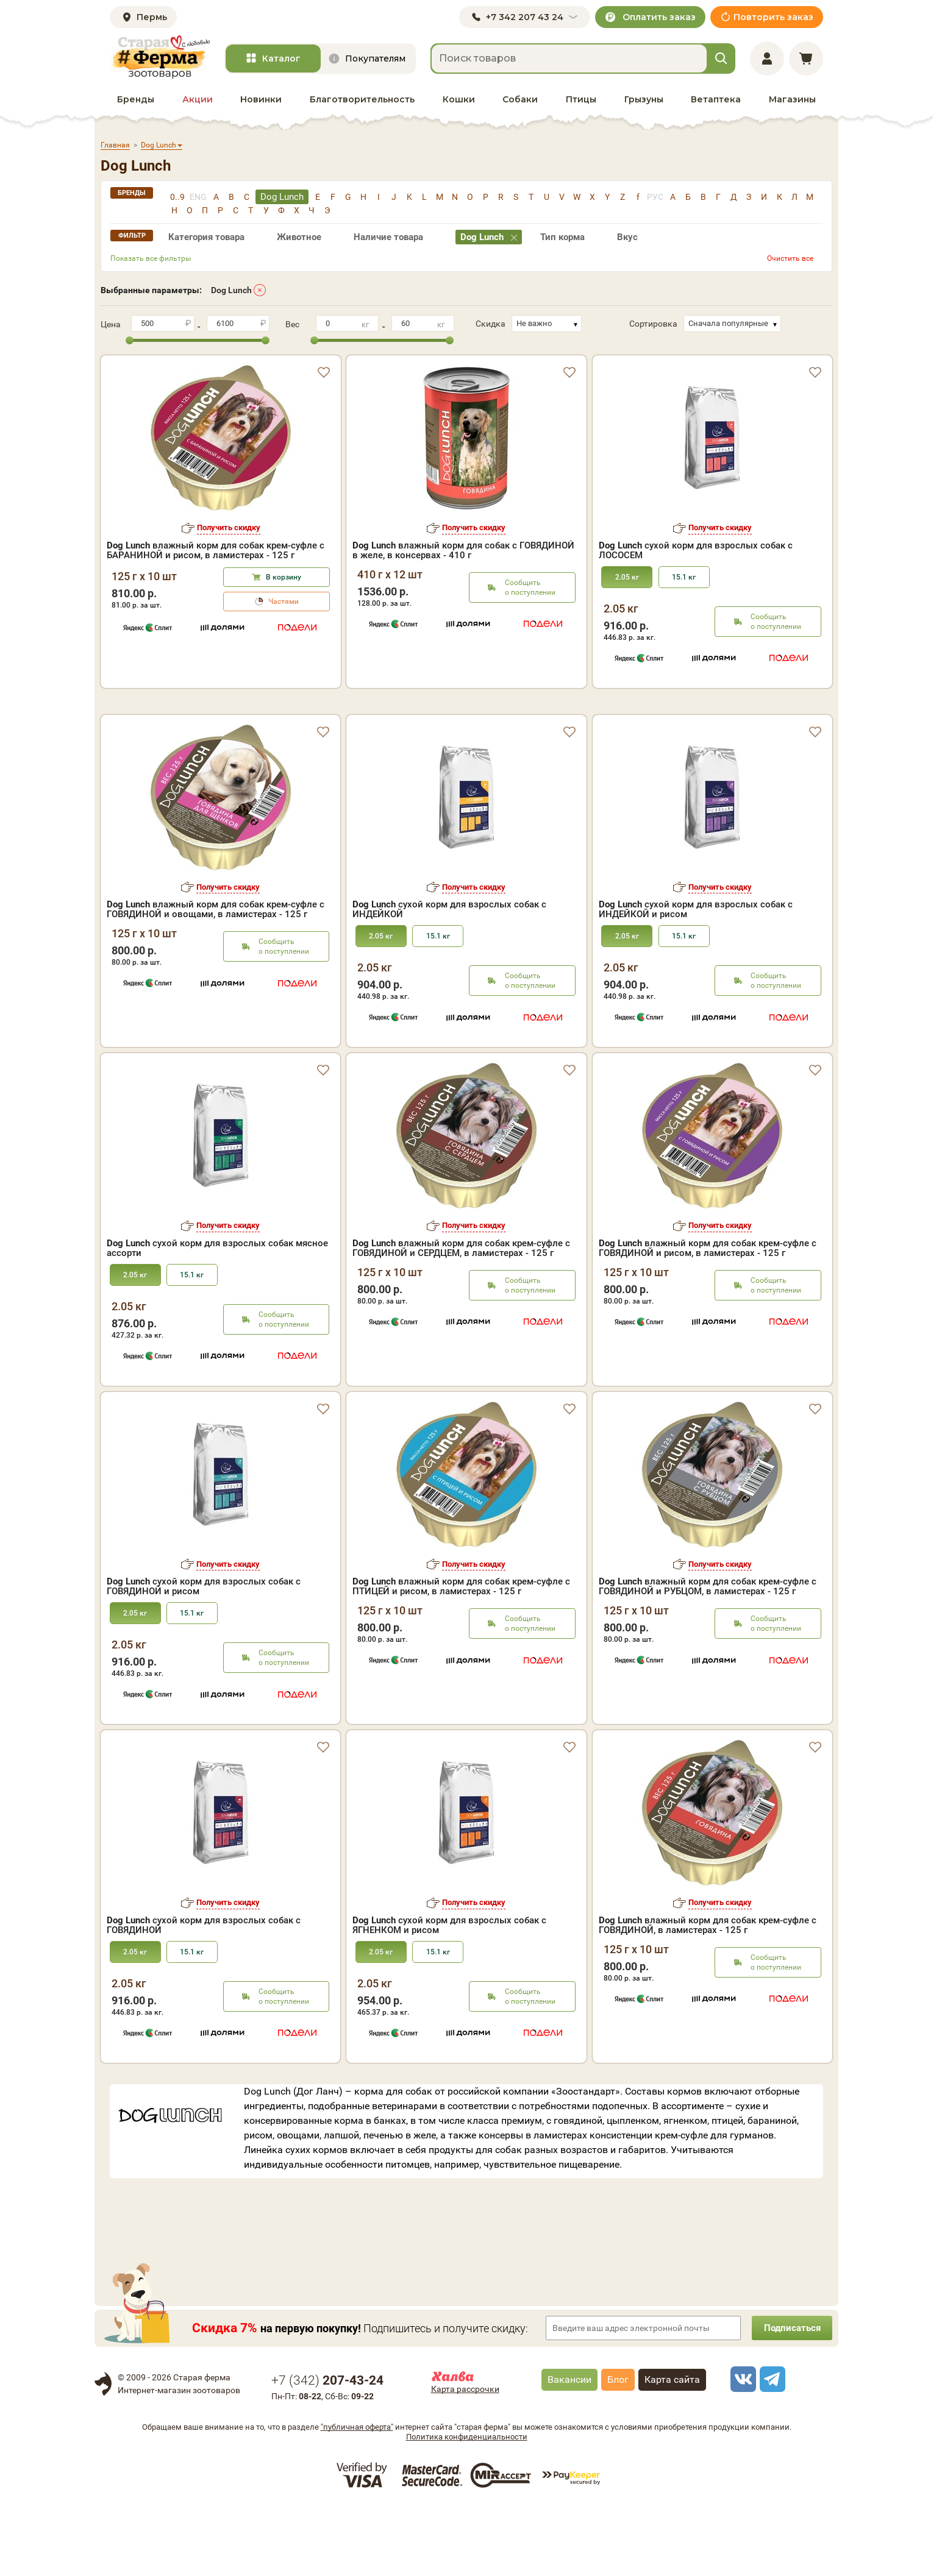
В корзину (283, 577)
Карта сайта (672, 2448)
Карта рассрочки (465, 2458)
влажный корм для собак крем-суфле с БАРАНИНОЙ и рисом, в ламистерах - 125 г (215, 550)
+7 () (327, 2449)
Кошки (459, 99)
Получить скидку (228, 527)
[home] (160, 57)
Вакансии (569, 2448)
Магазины (792, 99)
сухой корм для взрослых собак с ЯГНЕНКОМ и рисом (449, 1994)
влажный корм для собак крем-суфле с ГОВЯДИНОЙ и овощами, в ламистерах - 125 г (215, 978)
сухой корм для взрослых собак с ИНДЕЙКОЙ (449, 978)
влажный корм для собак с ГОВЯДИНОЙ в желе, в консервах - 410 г (463, 550)
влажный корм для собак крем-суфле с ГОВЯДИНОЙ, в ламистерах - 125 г (707, 1994)
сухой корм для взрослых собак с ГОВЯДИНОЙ (204, 1994)
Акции (197, 99)
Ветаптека (716, 99)
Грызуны (643, 99)
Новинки (261, 99)
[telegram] (770, 2448)
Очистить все (790, 258)
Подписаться (789, 2396)
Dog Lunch (231, 290)
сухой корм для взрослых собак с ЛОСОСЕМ (696, 550)
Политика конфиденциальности (466, 2505)
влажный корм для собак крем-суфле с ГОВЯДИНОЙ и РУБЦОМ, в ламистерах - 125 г (707, 1655)
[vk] (741, 2448)
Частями (283, 601)
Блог (618, 2448)
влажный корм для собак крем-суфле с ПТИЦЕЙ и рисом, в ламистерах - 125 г (461, 1655)
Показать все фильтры (150, 258)
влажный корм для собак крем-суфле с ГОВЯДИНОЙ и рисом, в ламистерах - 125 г (707, 1317)
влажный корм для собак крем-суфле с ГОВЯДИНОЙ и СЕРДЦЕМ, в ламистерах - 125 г (461, 1317)
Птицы (581, 99)
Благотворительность (362, 99)
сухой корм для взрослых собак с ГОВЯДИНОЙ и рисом (204, 1655)
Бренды (135, 99)
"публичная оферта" (357, 2495)
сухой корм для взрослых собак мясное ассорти (217, 1317)
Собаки (520, 99)
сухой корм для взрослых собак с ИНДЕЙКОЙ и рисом (696, 978)
